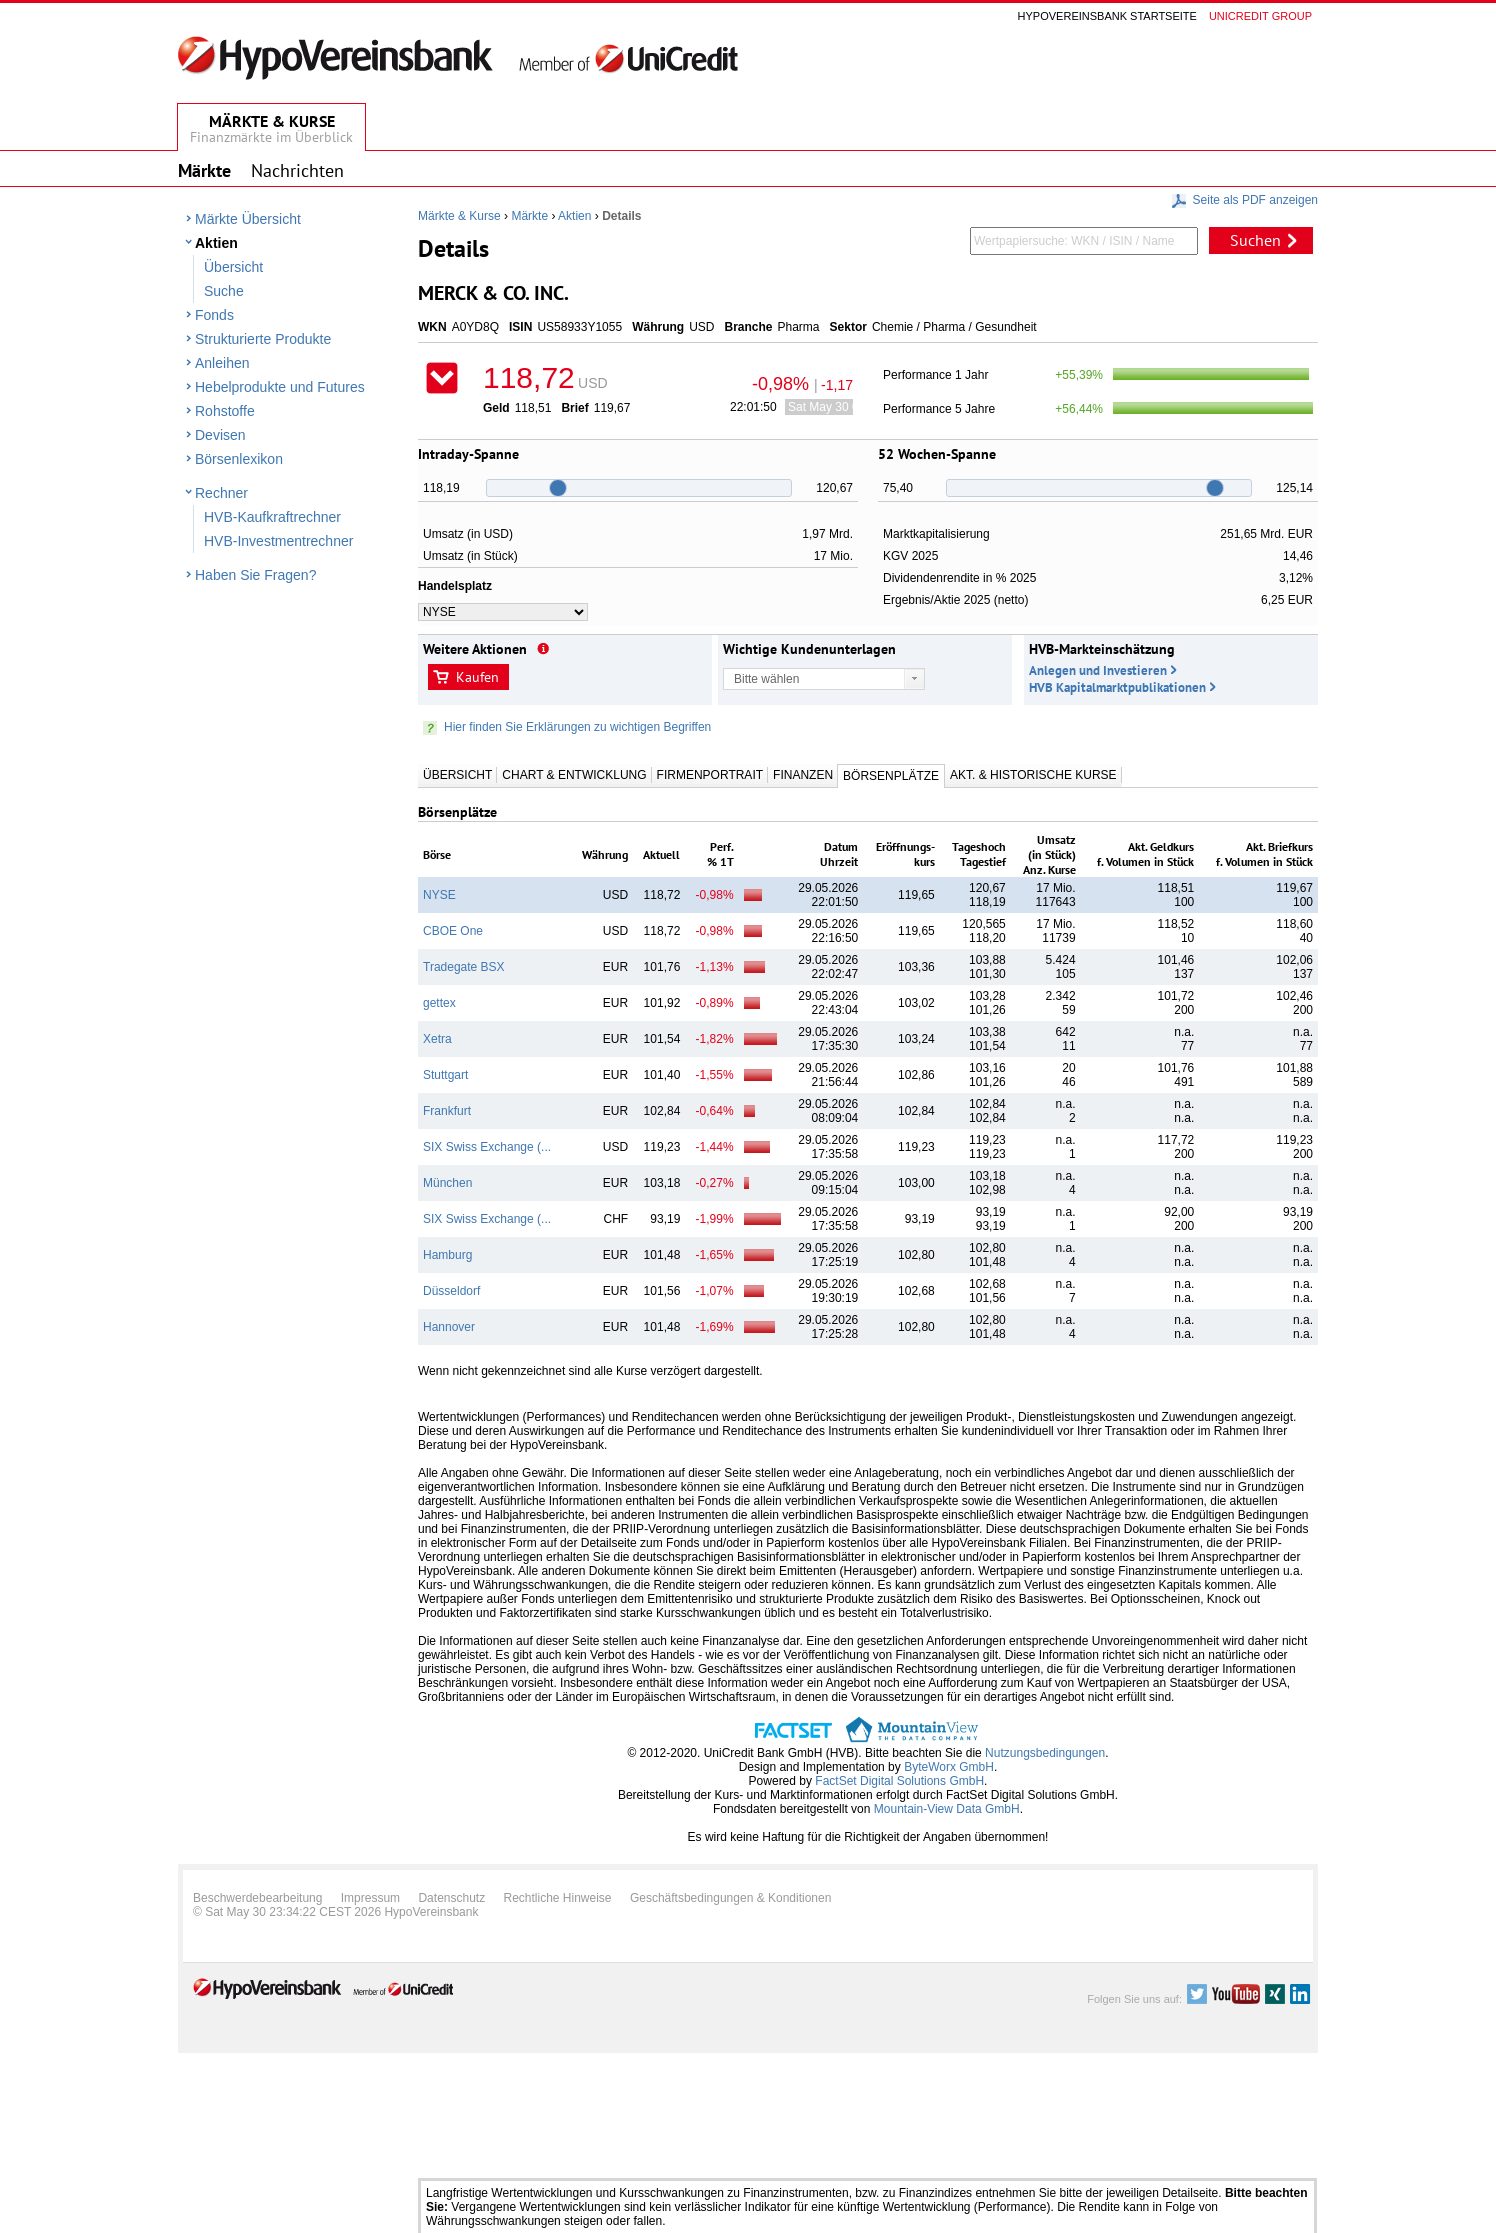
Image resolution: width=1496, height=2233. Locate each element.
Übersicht (233, 267)
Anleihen (222, 363)
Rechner (221, 493)
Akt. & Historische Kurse (1033, 775)
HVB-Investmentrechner (278, 541)
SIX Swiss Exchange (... (487, 1147)
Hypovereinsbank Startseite (1107, 16)
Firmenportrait (710, 775)
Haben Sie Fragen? (255, 575)
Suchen (1255, 240)
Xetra (437, 1039)
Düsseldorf (451, 1291)
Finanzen (803, 775)
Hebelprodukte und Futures (280, 387)
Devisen (220, 435)
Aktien (216, 243)
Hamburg (447, 1255)
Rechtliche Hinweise (558, 1898)
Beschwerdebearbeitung (257, 1898)
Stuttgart (445, 1075)
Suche (224, 291)
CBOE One (453, 931)
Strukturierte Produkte (263, 339)
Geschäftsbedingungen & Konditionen (731, 1898)
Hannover (449, 1327)
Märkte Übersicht (248, 219)
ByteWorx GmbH (949, 1767)
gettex (439, 1003)
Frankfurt (447, 1111)
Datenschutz (451, 1898)
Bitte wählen (766, 679)
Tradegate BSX (464, 967)
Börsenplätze (891, 776)
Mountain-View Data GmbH (947, 1809)
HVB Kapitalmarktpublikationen (1117, 687)
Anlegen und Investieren (1098, 670)
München (447, 1183)
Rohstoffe (225, 411)
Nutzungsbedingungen (1045, 1753)
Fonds (214, 315)
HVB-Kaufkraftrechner (272, 517)
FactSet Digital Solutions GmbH (899, 1781)
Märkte (529, 216)
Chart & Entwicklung (574, 775)
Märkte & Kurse (459, 216)
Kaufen (477, 677)
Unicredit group (1260, 16)
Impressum (370, 1898)
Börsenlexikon (239, 459)
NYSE (439, 895)
